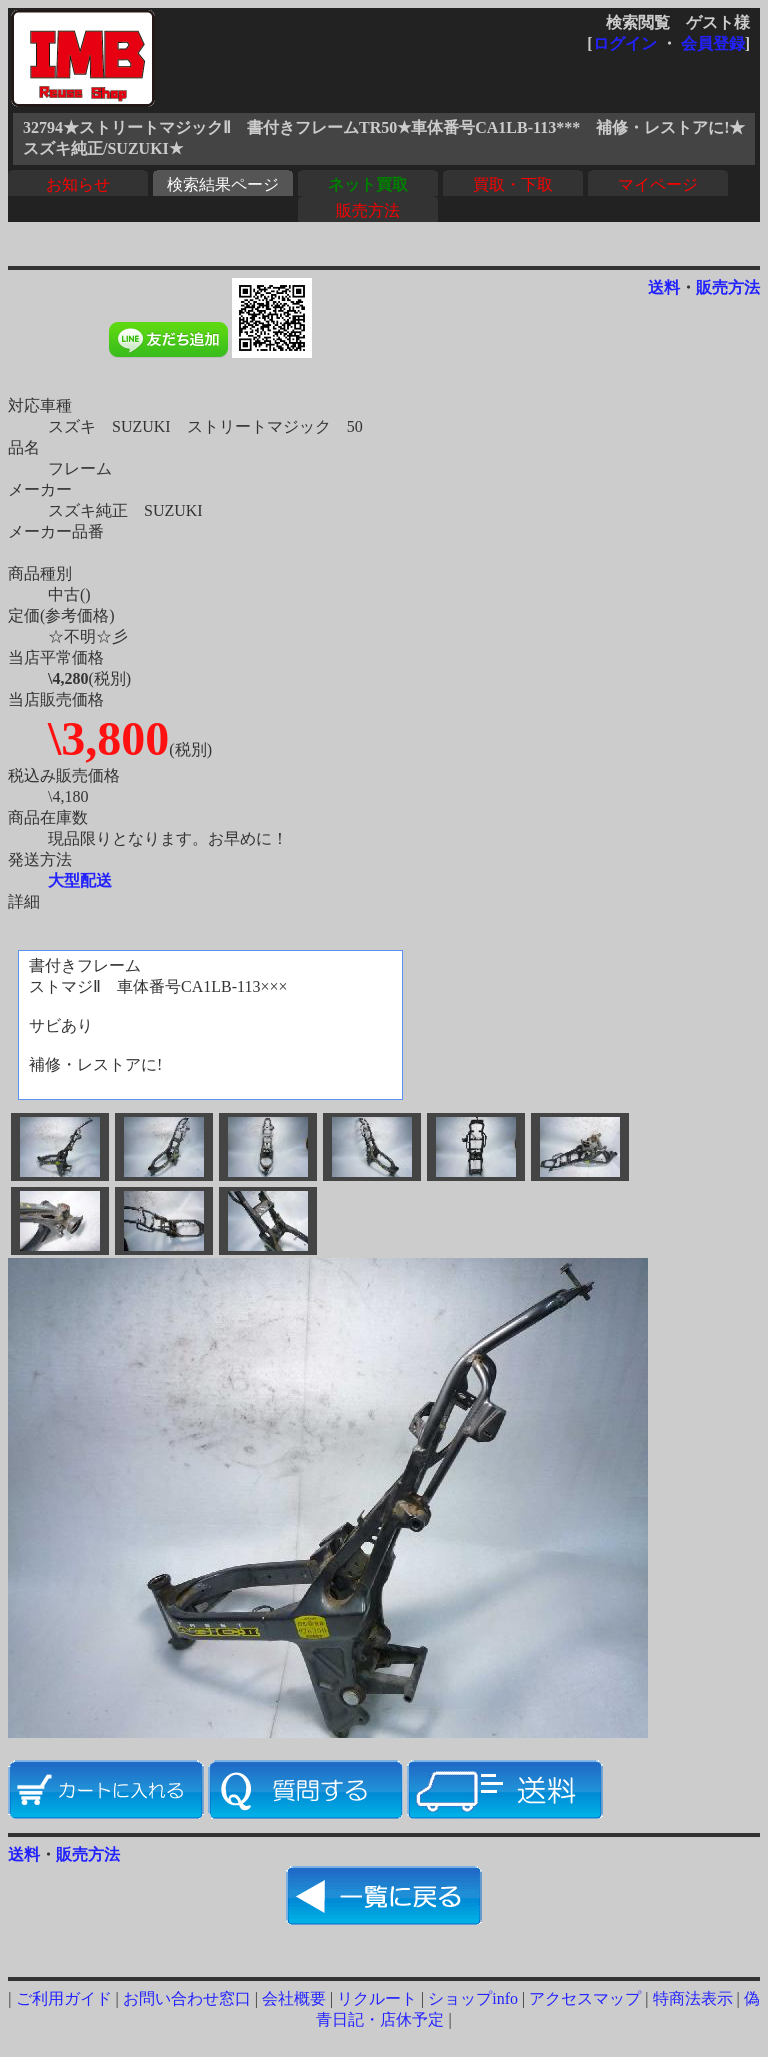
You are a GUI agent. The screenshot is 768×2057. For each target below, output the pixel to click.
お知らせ (78, 184)
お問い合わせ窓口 (187, 1998)
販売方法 (368, 210)
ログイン (625, 43)
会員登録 (713, 43)
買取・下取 (513, 184)
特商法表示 (693, 1998)
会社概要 (294, 1998)
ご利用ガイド (64, 1998)
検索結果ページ (223, 184)
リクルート (377, 1998)
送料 (664, 287)
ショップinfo (473, 1998)
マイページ (658, 184)
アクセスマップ (585, 1998)
